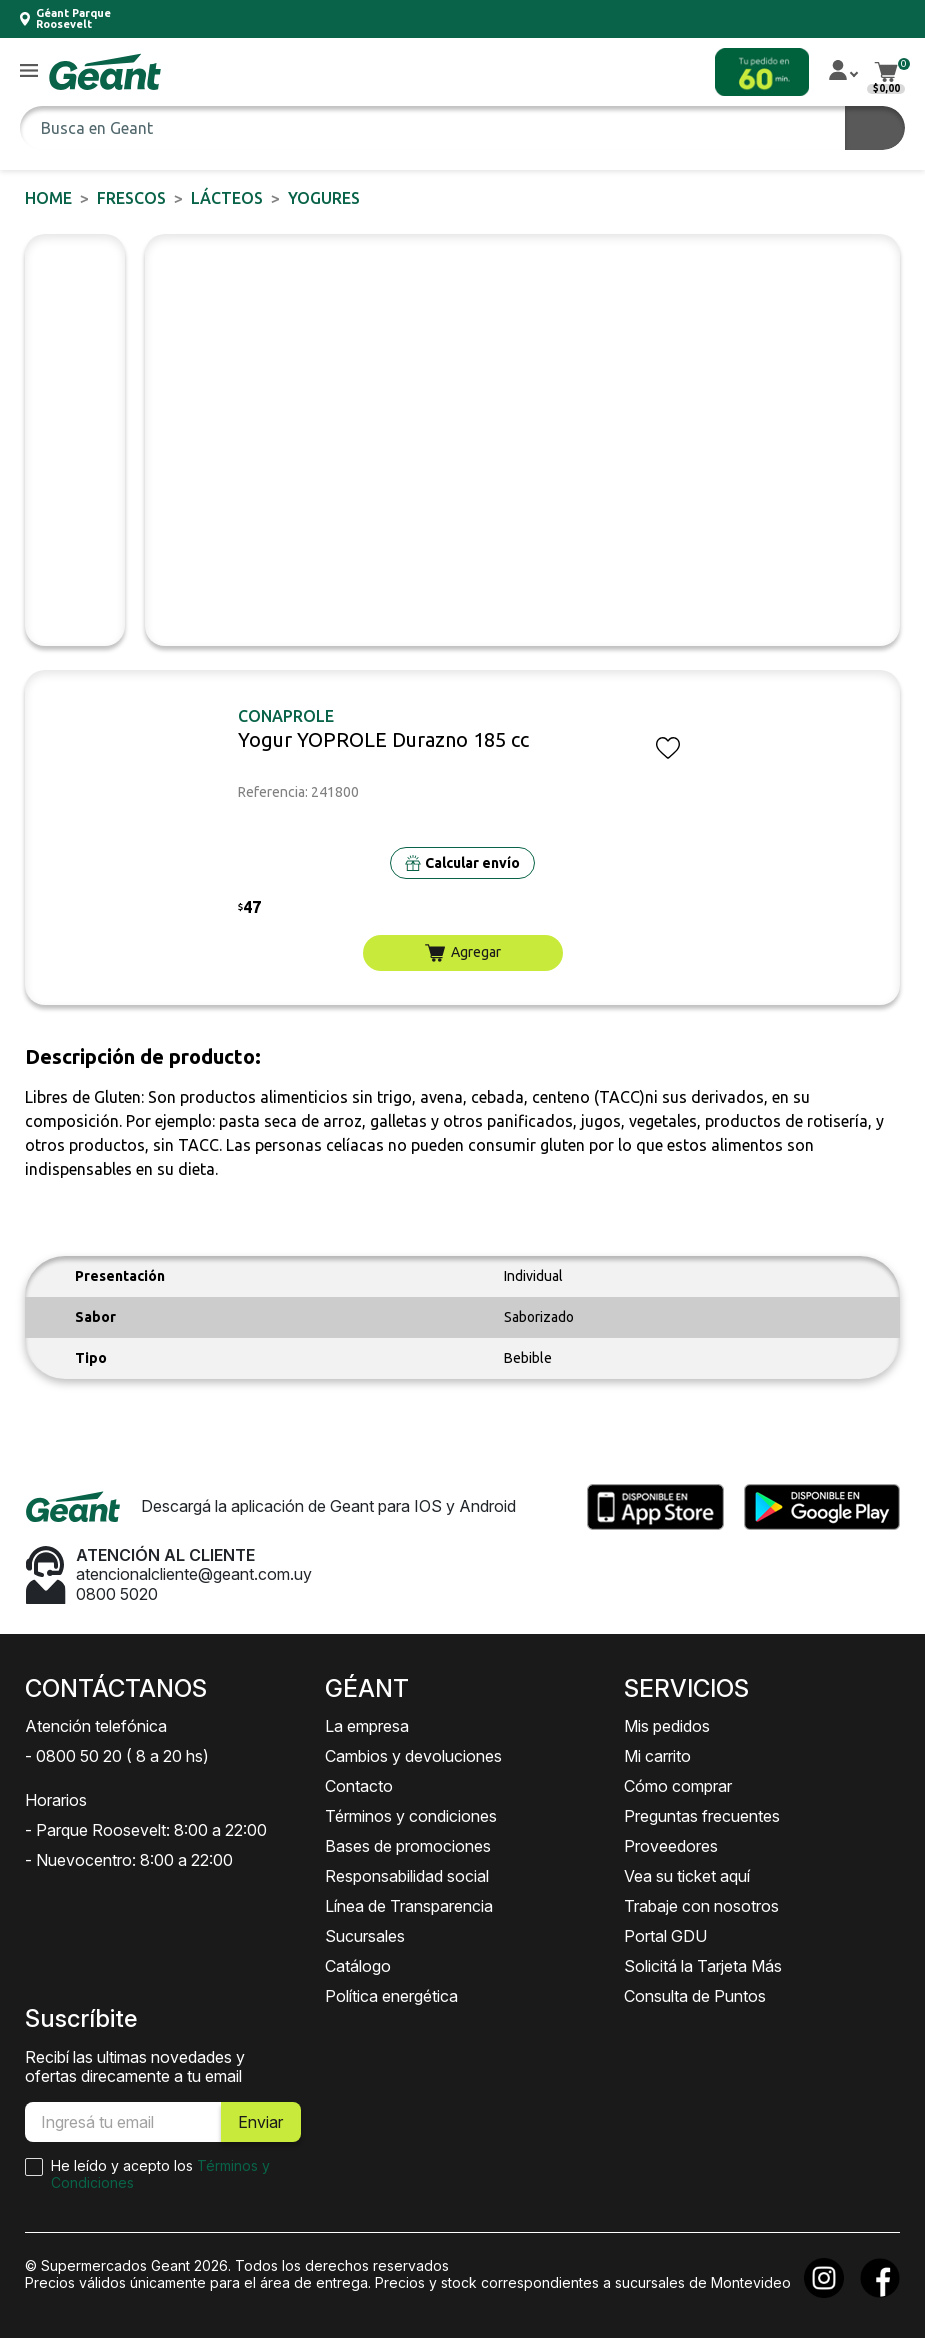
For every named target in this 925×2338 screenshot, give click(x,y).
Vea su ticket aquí (687, 1876)
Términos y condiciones (411, 1816)
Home (48, 198)
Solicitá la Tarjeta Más (703, 1966)
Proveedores (671, 1846)
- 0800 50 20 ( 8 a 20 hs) (117, 1756)
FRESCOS (131, 198)
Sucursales (365, 1936)
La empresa (367, 1726)
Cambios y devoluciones (413, 1756)
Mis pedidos (667, 1726)
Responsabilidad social (407, 1876)
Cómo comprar (678, 1786)
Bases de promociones (408, 1846)
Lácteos (227, 198)
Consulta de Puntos (695, 1996)
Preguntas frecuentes (702, 1816)
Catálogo (358, 1966)
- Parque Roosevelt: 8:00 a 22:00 (146, 1830)
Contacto (359, 1786)
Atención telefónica (96, 1726)
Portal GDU (665, 1936)
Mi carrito (657, 1756)
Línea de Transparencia (409, 1906)
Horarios (56, 1800)
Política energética (391, 1996)
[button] (29, 71)
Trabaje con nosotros (701, 1906)
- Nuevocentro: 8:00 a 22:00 (129, 1860)
